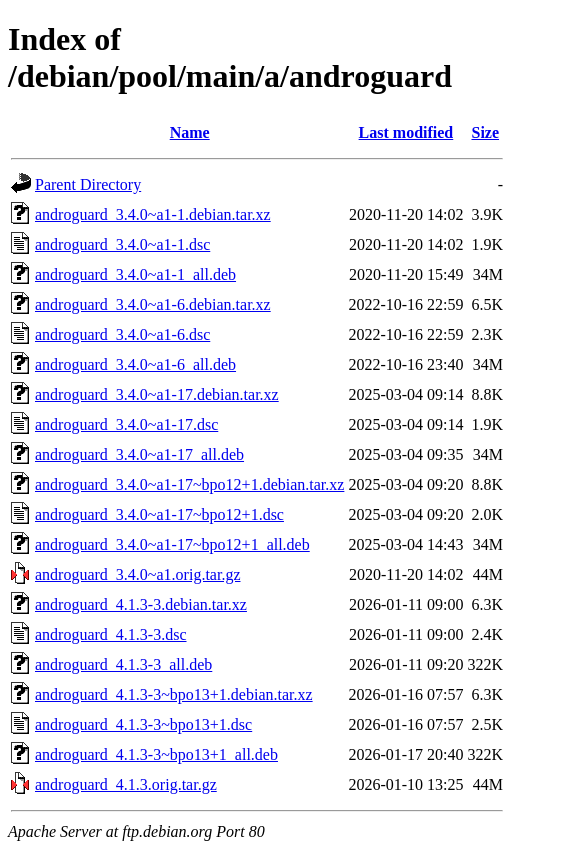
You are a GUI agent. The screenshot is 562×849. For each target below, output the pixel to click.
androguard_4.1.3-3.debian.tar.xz (141, 604)
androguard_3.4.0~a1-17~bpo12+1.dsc (159, 514)
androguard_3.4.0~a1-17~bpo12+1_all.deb (172, 544)
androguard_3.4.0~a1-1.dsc (122, 244)
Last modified (406, 132)
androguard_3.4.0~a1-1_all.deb (135, 274)
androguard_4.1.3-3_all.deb (123, 664)
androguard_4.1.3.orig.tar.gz (126, 784)
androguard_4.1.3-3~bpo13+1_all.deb (156, 754)
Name (190, 132)
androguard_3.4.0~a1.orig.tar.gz (137, 574)
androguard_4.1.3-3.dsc (111, 634)
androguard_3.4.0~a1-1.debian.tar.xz (153, 214)
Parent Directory (88, 184)
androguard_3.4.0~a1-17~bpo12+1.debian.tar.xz (189, 484)
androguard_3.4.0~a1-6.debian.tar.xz (153, 304)
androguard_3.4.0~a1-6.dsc (122, 334)
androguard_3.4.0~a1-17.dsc (126, 424)
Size (485, 132)
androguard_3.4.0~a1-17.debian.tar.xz (157, 394)
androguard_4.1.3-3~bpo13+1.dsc (143, 724)
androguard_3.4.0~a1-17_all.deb (139, 454)
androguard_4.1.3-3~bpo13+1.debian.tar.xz (174, 694)
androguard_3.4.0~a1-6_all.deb (135, 364)
